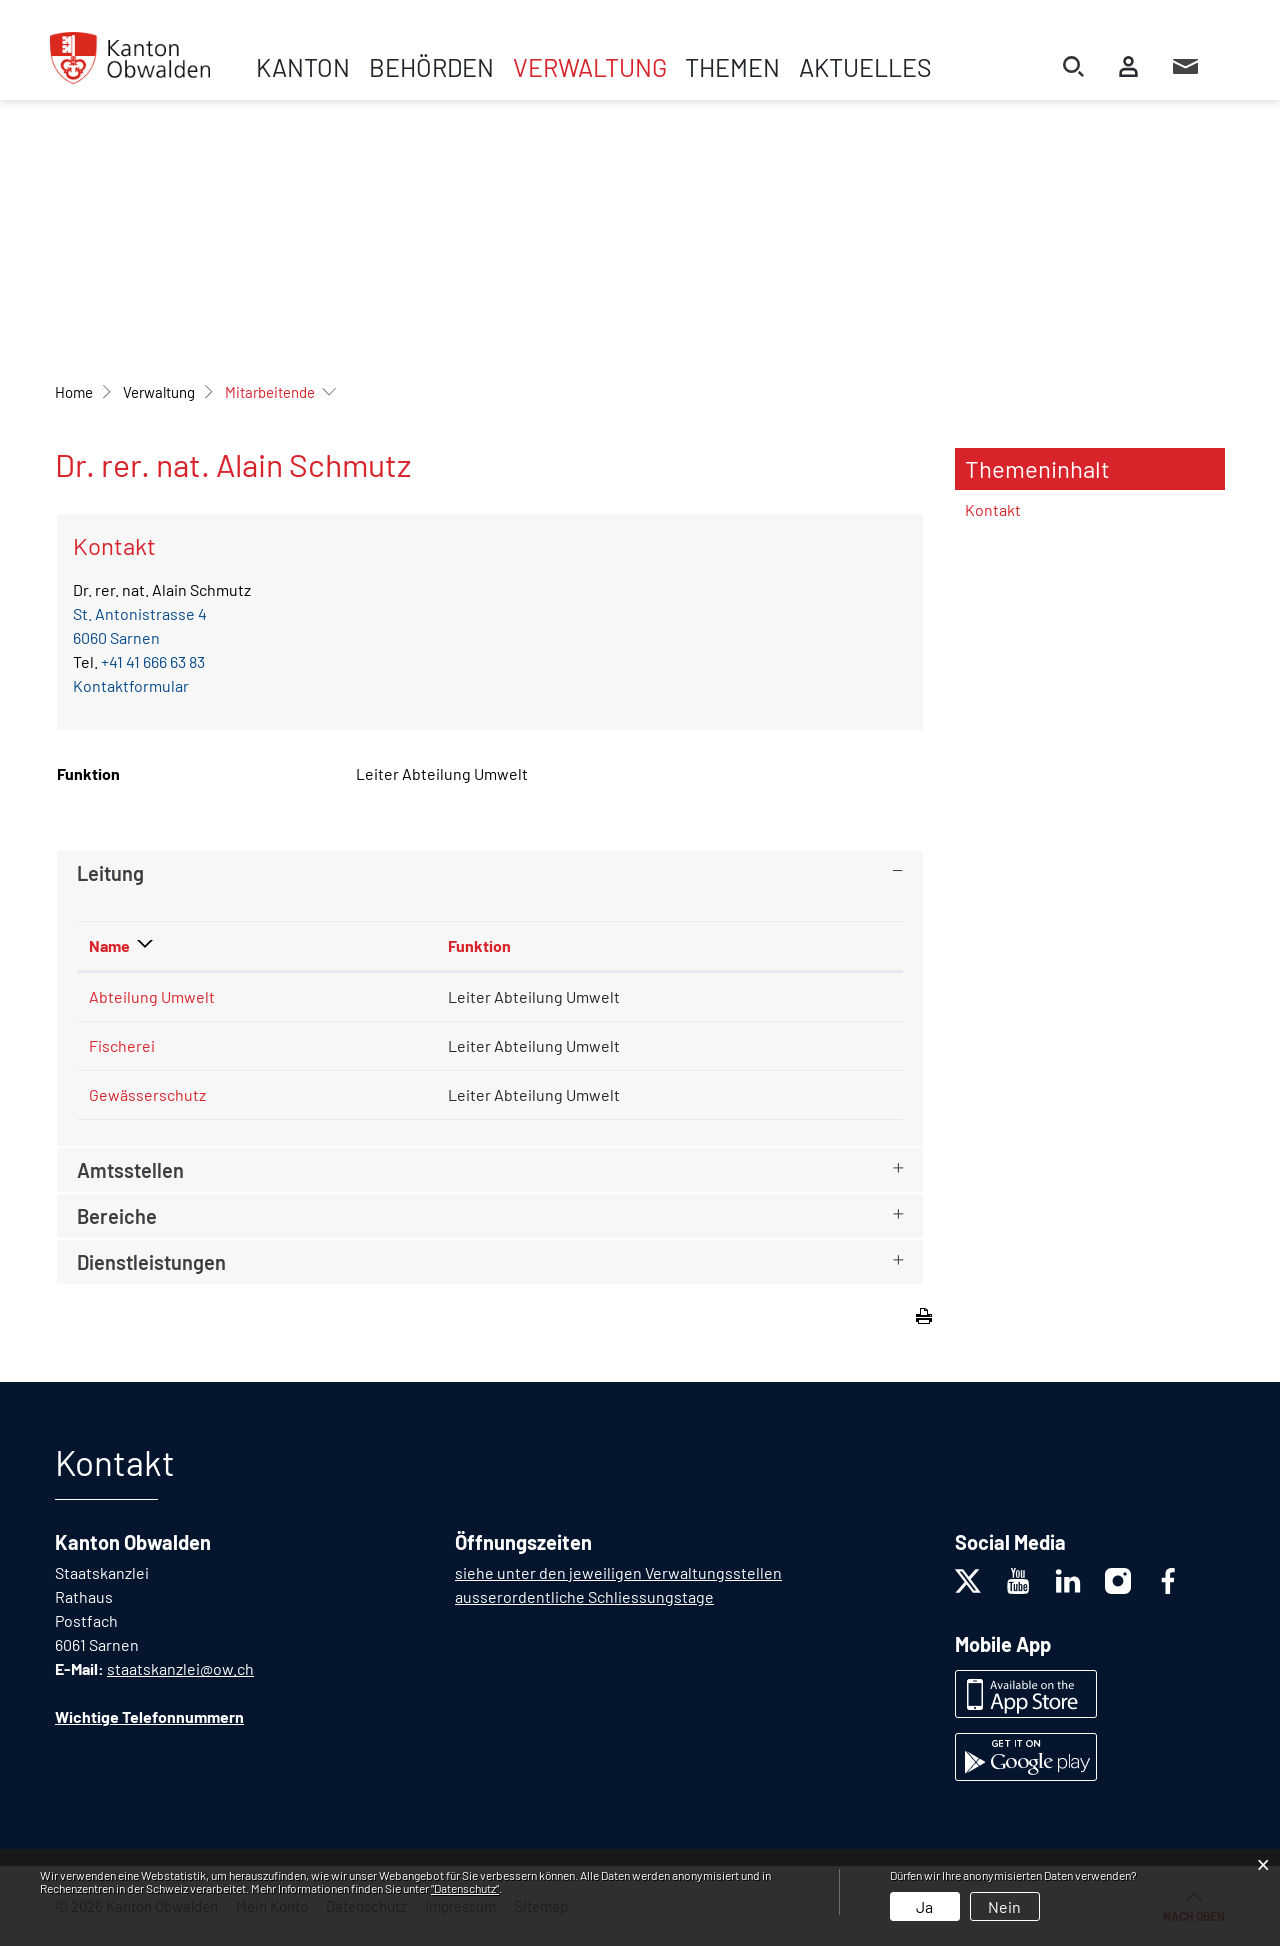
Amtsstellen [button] (130, 1170)
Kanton (303, 67)
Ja (924, 1906)
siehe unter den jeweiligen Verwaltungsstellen (618, 1572)
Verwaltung (590, 67)
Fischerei (122, 1045)
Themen (732, 67)
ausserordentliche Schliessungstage (584, 1596)
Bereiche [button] (117, 1216)
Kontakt (993, 509)
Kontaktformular (131, 685)
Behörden (431, 67)
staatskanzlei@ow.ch (180, 1668)
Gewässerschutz (147, 1094)
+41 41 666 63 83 (153, 661)
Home (74, 392)
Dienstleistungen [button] (151, 1262)
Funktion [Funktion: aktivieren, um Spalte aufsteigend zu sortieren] (479, 945)
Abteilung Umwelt (152, 996)
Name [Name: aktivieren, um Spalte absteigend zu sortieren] (109, 945)
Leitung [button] (110, 873)
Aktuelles (865, 67)
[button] (159, 392)
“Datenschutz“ (465, 1888)
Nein (1004, 1906)
